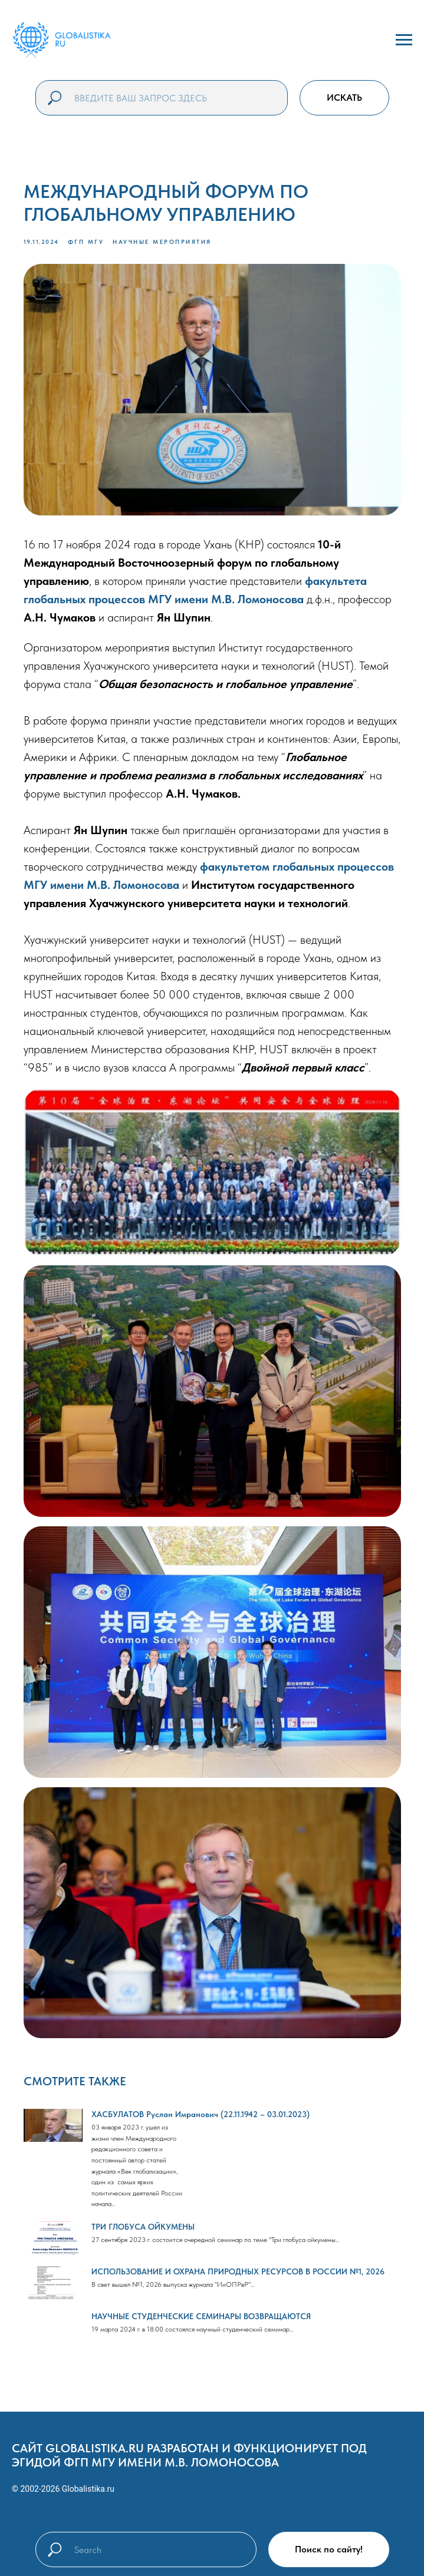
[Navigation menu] (404, 40)
